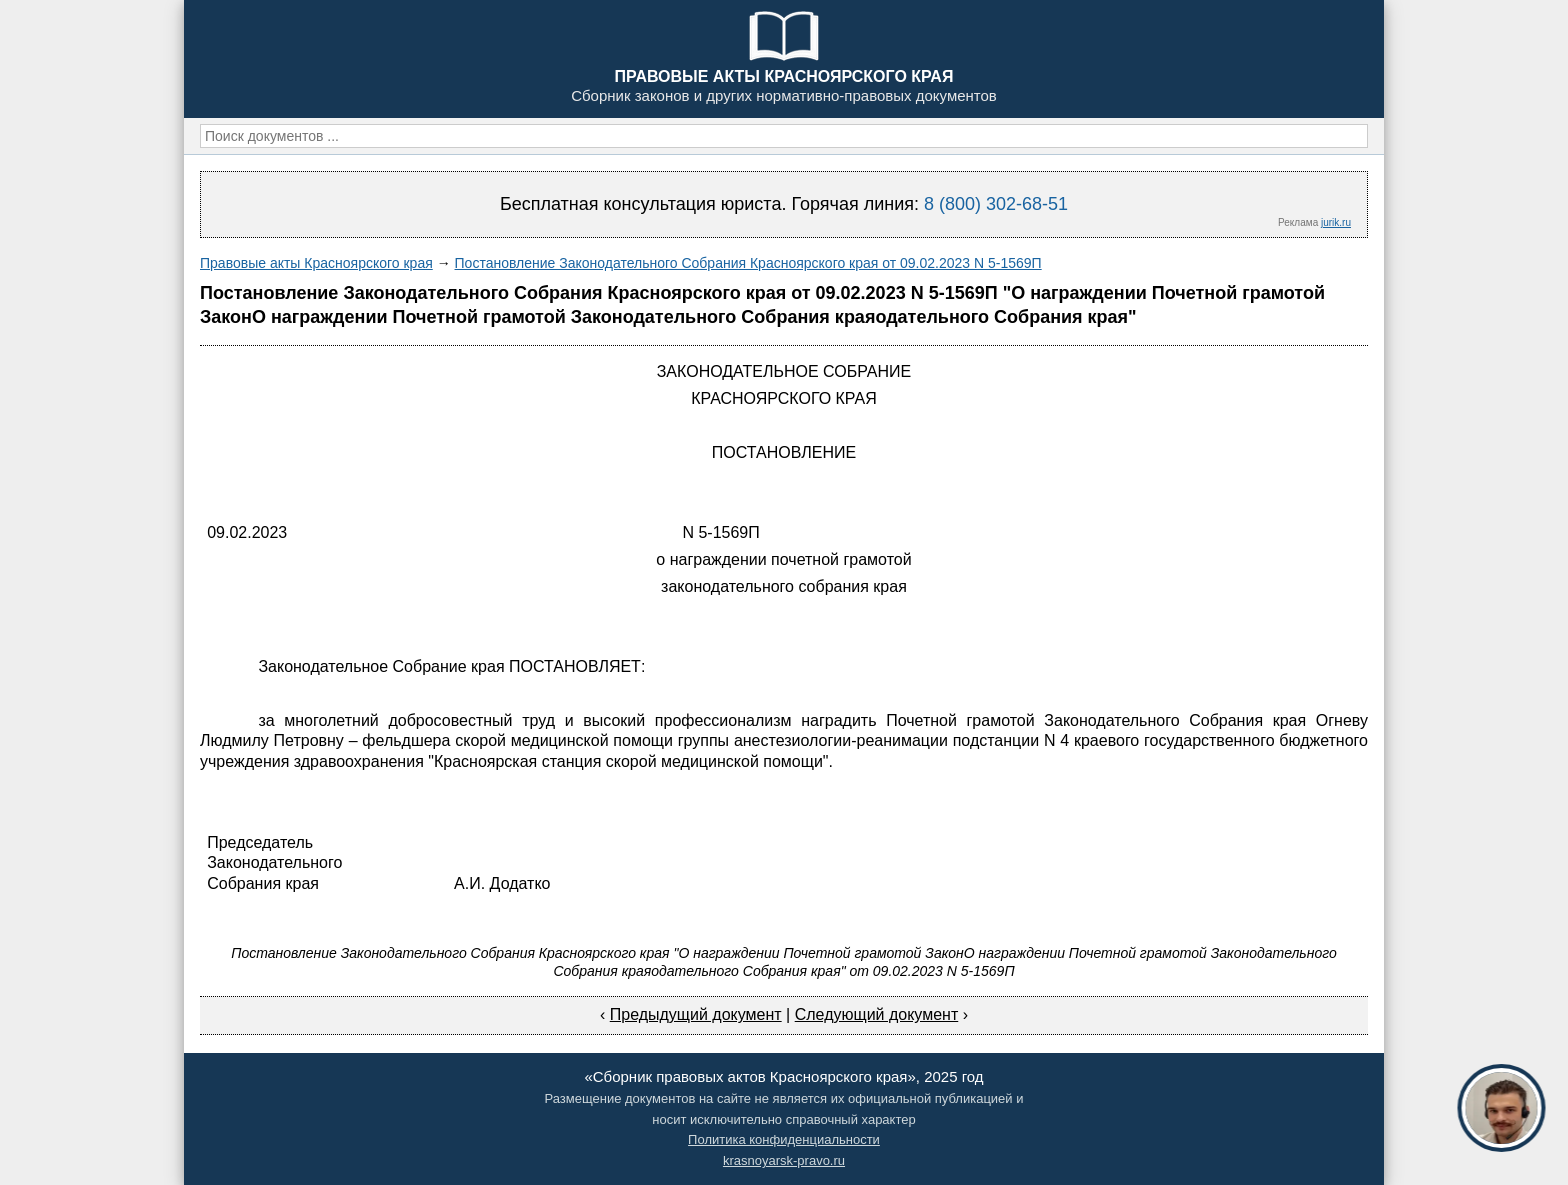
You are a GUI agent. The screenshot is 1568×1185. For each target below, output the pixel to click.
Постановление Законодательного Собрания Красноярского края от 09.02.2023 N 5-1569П (748, 263)
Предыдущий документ (696, 1014)
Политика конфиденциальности (784, 1139)
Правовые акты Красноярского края (316, 263)
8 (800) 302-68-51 (996, 204)
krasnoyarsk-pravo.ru (784, 1160)
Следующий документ (877, 1014)
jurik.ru (1336, 222)
